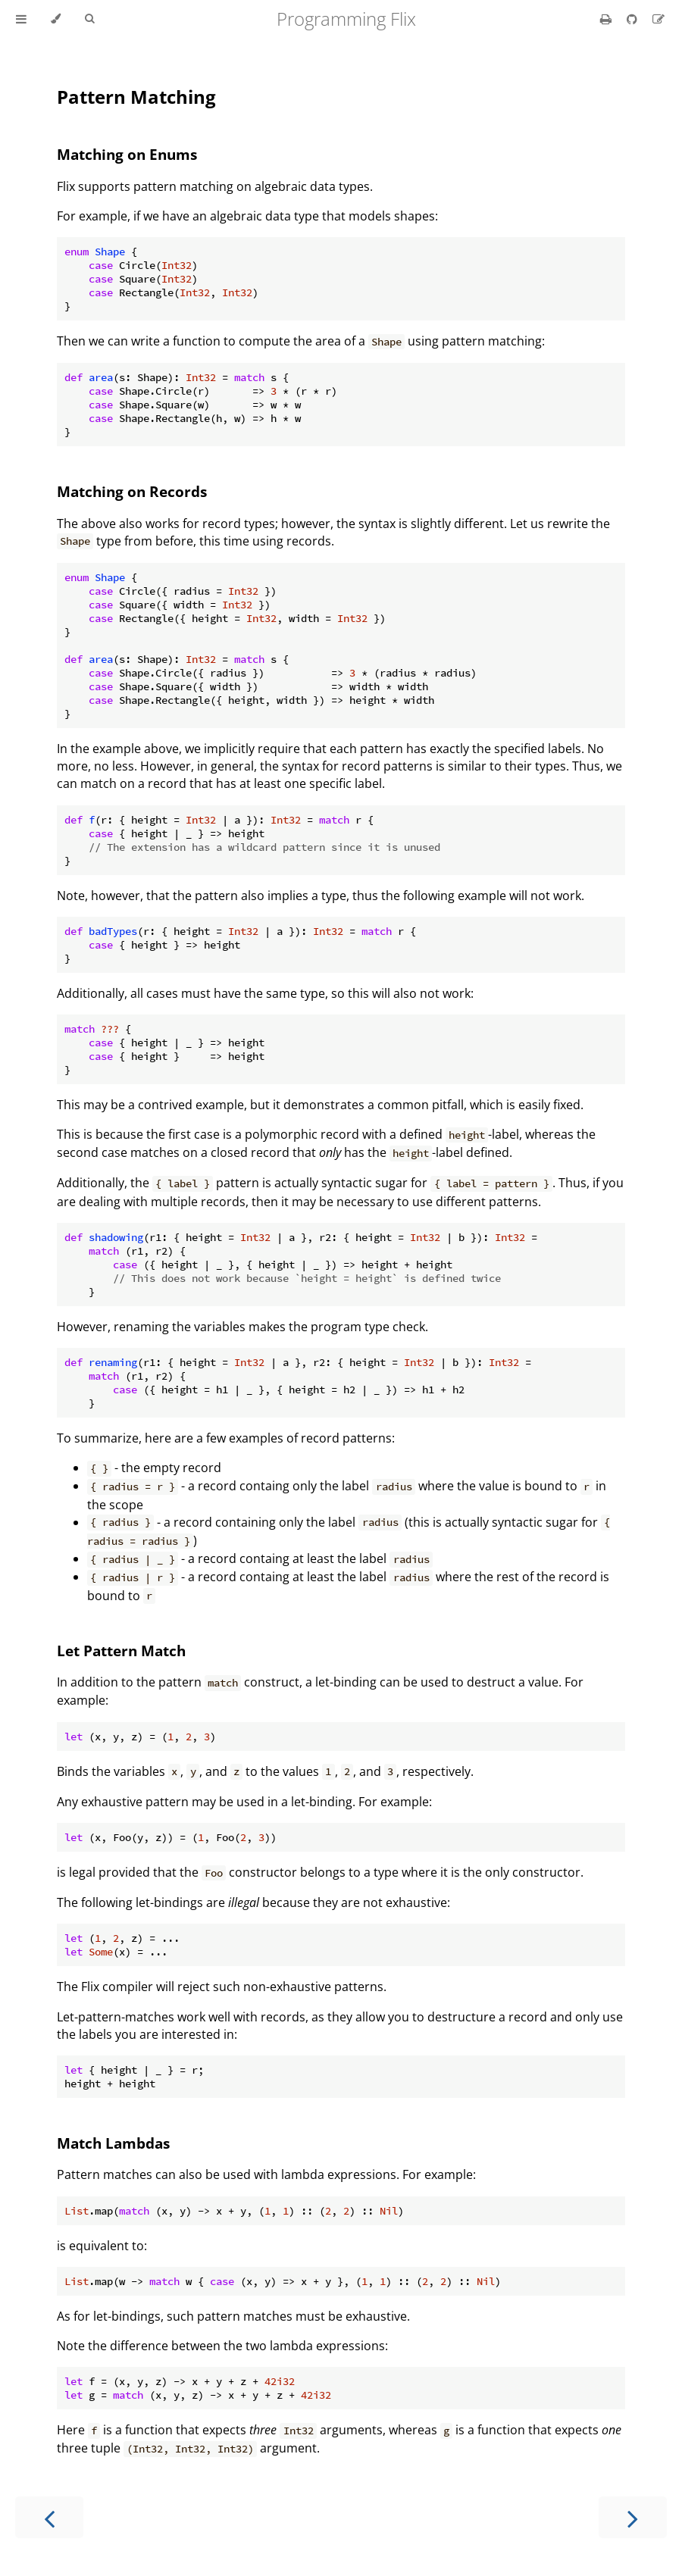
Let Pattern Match (121, 1650)
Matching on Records (132, 491)
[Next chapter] (633, 2517)
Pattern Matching (136, 96)
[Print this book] (607, 19)
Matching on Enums (127, 154)
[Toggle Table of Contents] (21, 19)
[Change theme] (56, 19)
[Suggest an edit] (658, 19)
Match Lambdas (113, 2143)
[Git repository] (633, 19)
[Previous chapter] (49, 2517)
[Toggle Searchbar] (89, 19)
